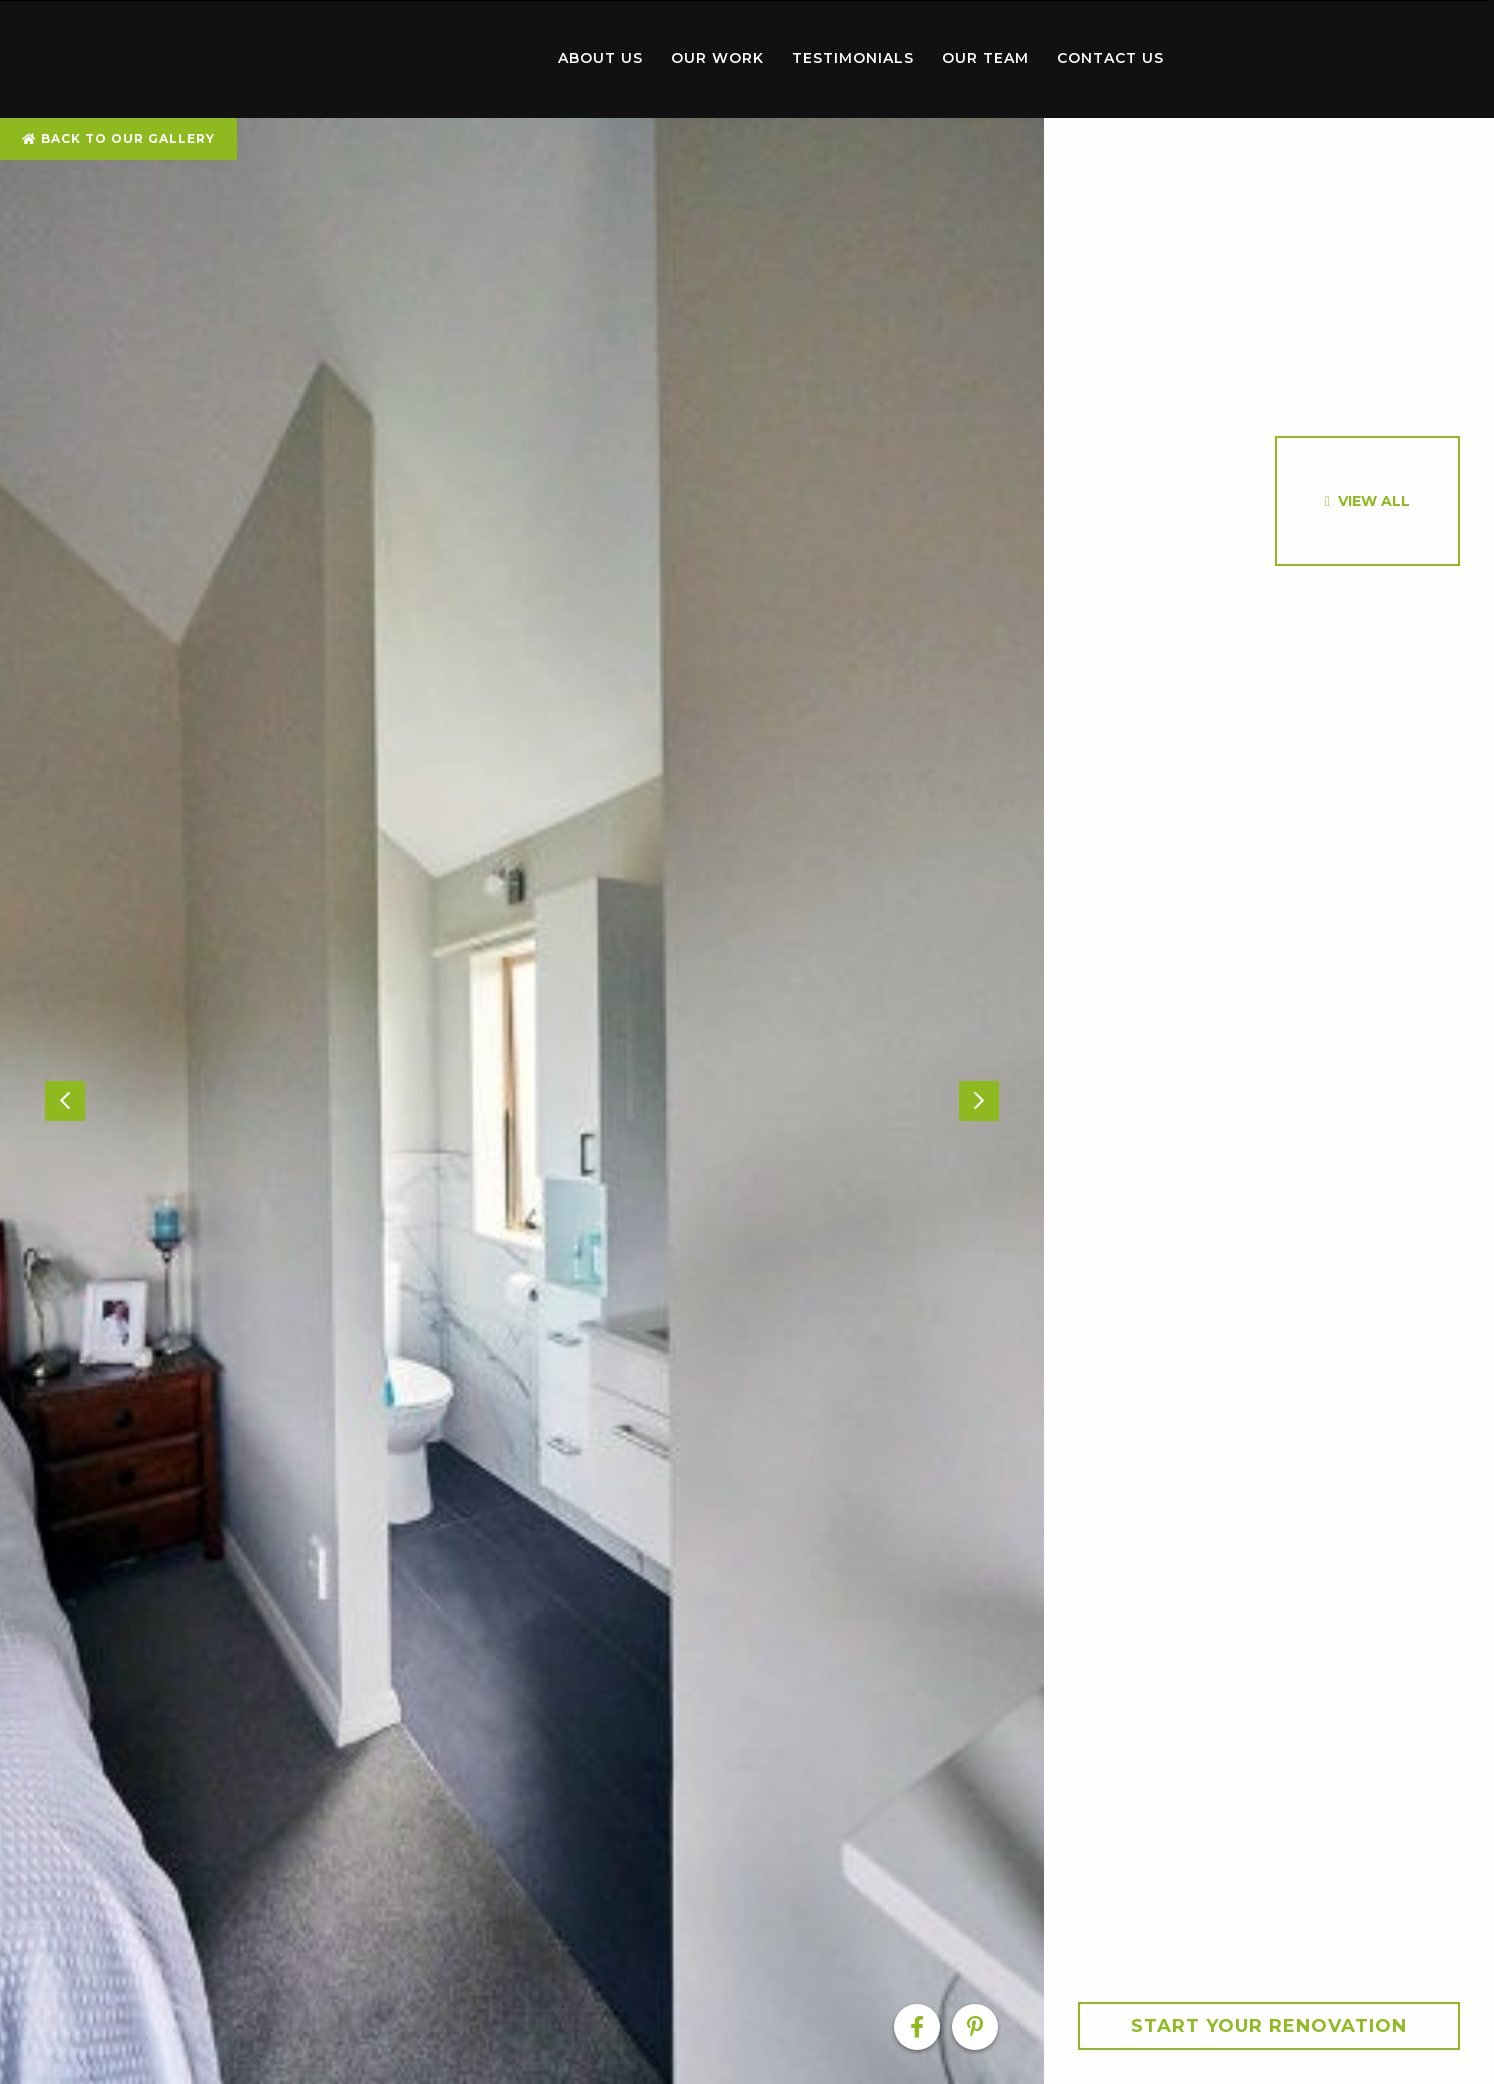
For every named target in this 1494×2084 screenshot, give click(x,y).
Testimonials (853, 58)
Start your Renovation (1269, 2026)
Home (430, 54)
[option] (522, 1101)
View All (1374, 501)
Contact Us (1110, 58)
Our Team (985, 58)
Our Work (717, 58)
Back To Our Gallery (118, 138)
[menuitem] (430, 59)
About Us (600, 58)
